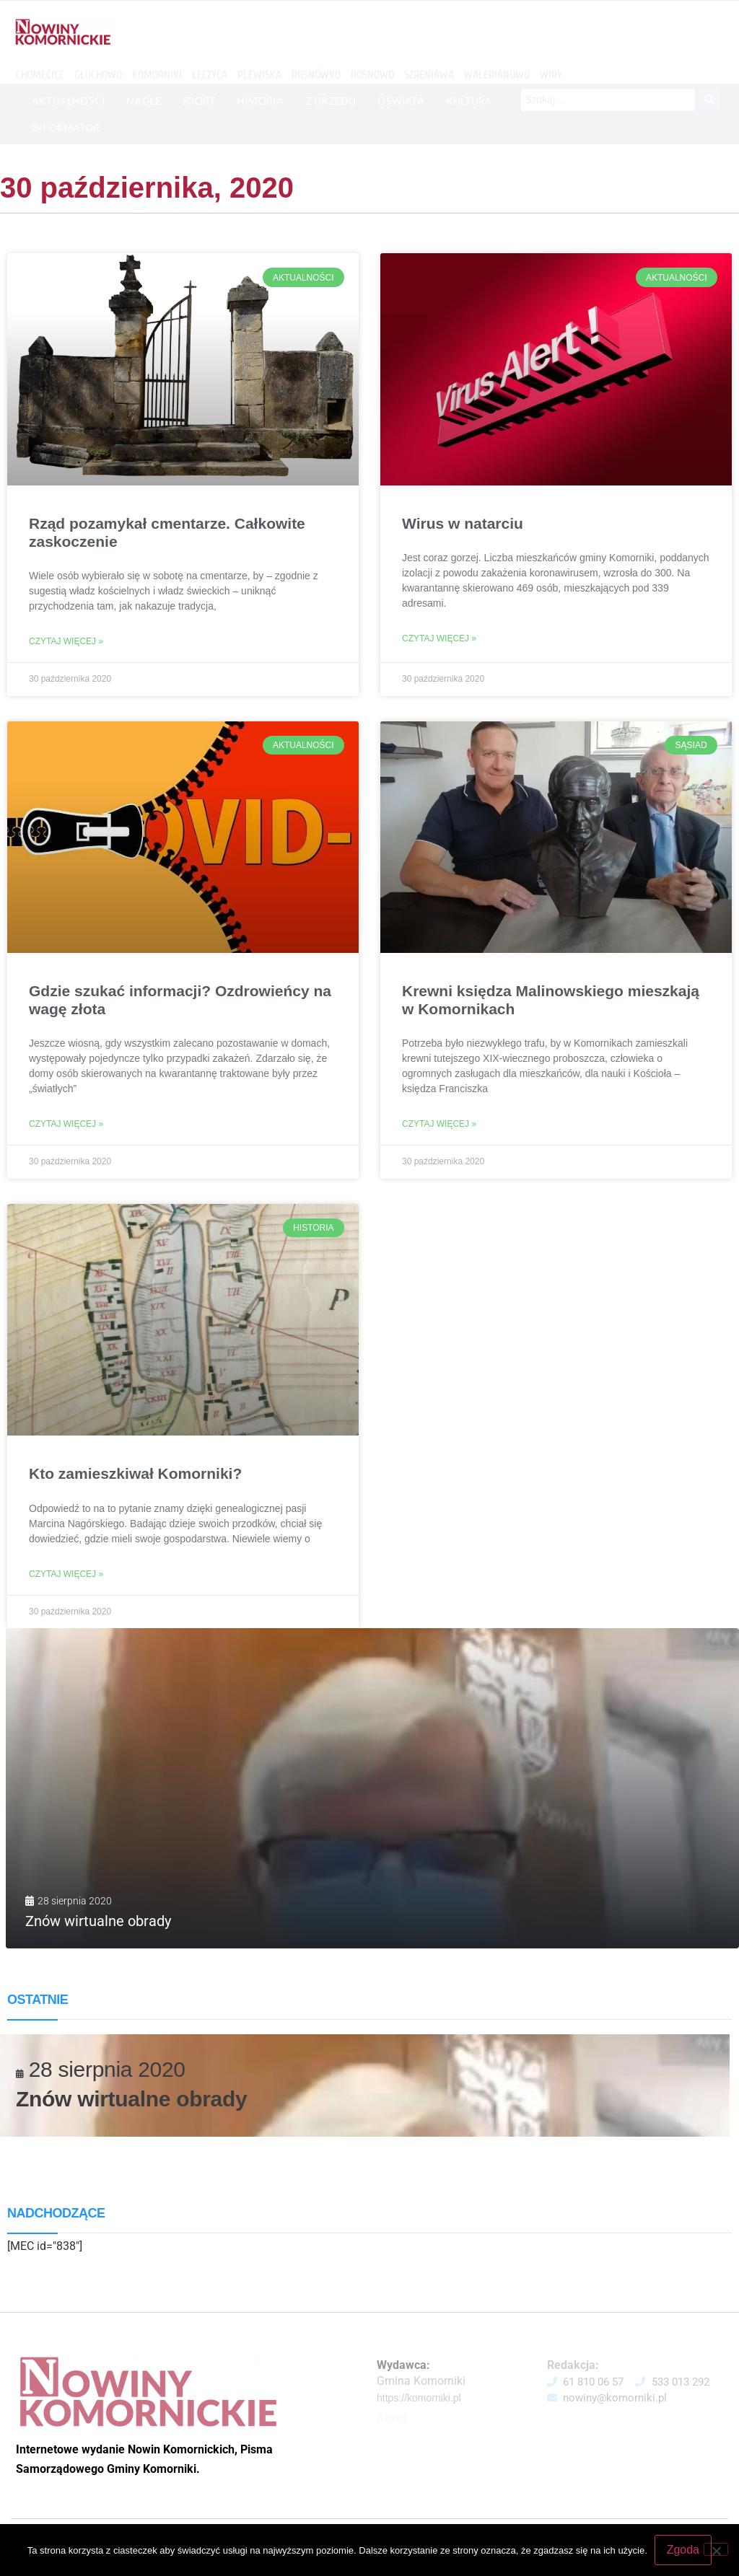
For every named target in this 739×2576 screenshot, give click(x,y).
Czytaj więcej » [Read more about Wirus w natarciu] (439, 638)
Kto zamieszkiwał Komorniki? (135, 1473)
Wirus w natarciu (462, 523)
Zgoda (683, 2550)
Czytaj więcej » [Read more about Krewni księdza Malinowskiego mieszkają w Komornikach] (439, 1124)
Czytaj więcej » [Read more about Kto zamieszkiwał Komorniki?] (66, 1574)
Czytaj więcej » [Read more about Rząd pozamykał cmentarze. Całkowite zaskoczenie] (66, 641)
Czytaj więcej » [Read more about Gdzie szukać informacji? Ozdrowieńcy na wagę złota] (66, 1124)
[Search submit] (709, 99)
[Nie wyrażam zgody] (716, 2549)
